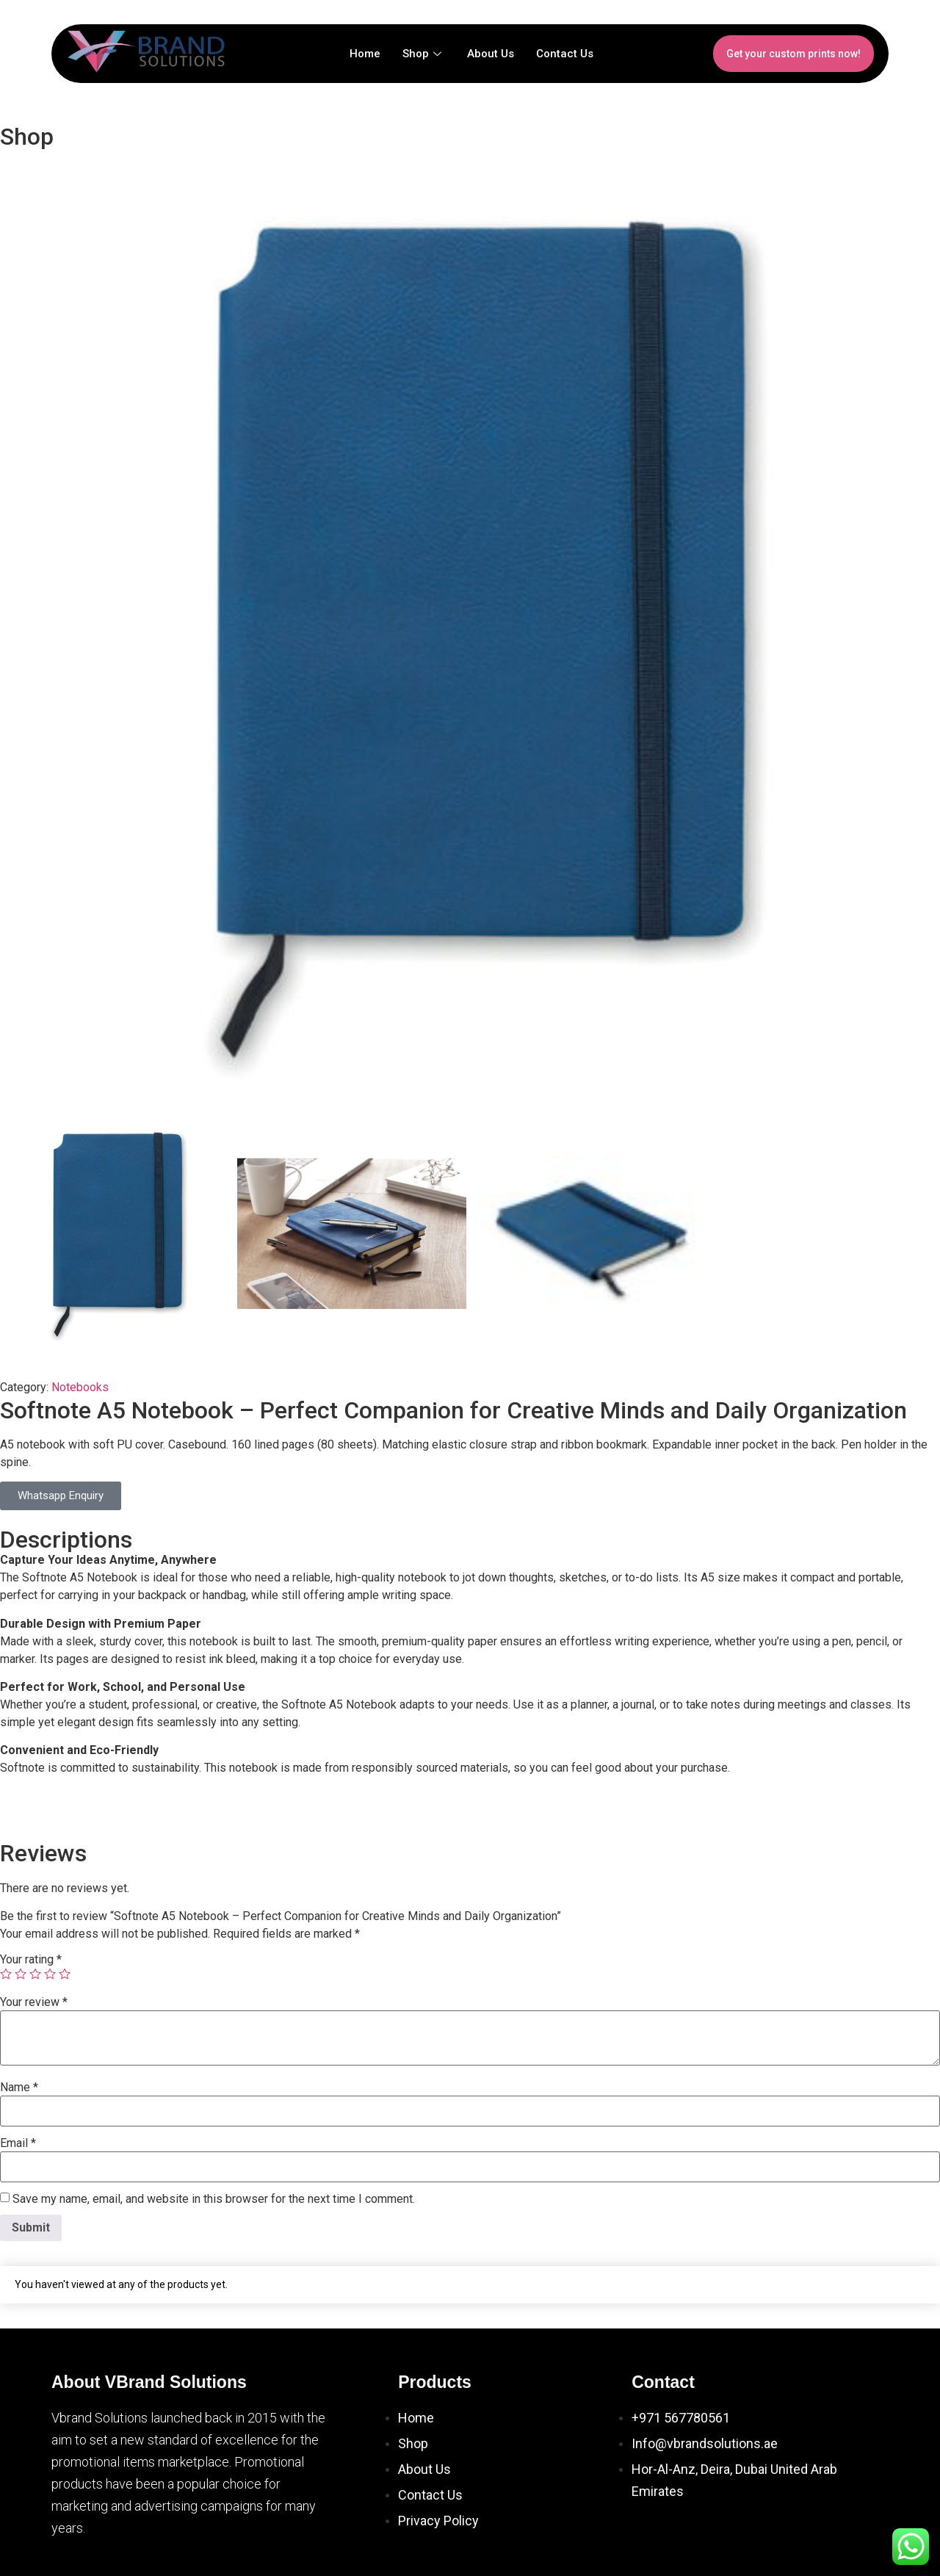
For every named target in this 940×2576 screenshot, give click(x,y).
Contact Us (564, 53)
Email (18, 2143)
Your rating (31, 1960)
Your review (34, 2002)
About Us (490, 53)
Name (19, 2087)
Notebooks (80, 1387)
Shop (423, 53)
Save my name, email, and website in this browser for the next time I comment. (213, 2199)
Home (365, 53)
